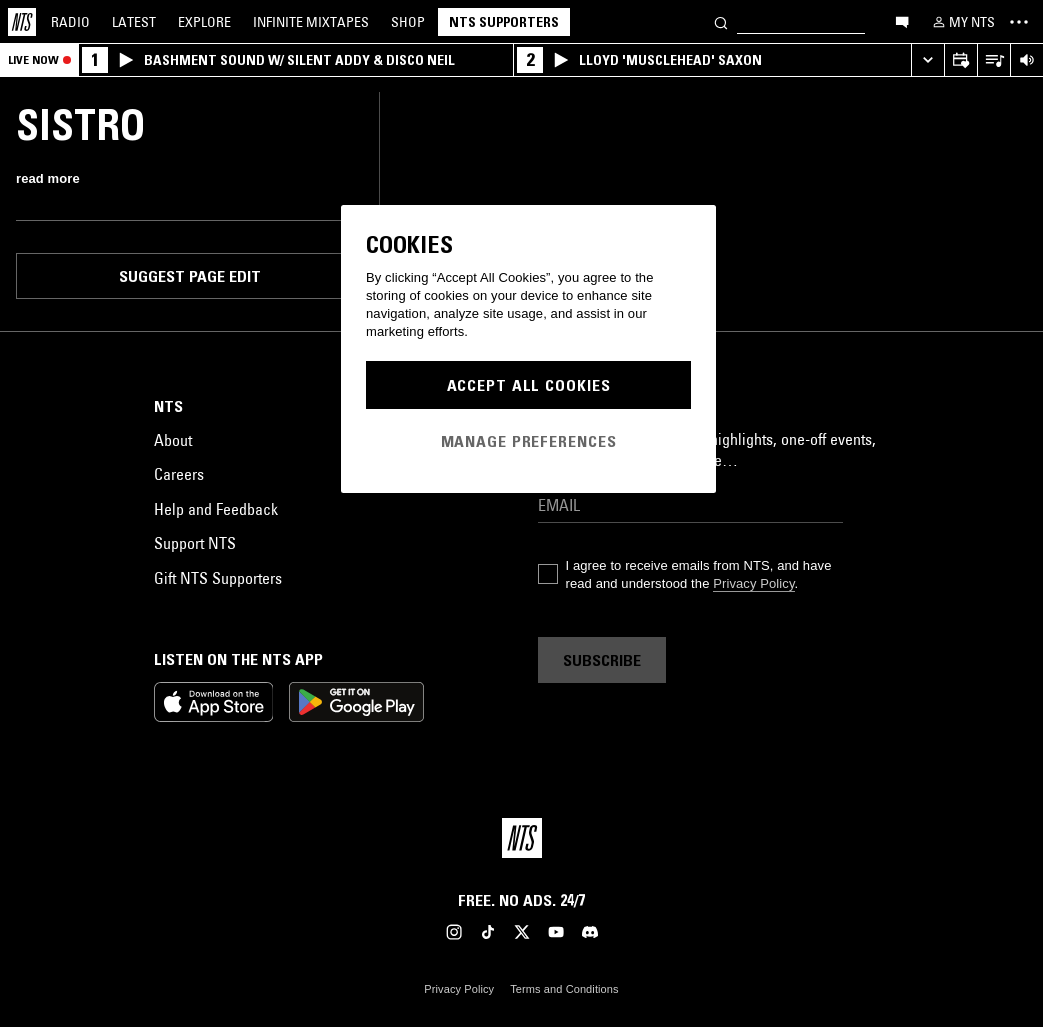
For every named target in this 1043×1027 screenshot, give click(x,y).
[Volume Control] (1026, 60)
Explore (204, 22)
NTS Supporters (504, 22)
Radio (70, 22)
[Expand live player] (927, 60)
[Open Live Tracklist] (993, 60)
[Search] (721, 21)
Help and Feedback (216, 509)
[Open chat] (902, 21)
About (173, 440)
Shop (408, 22)
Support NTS (195, 543)
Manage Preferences (529, 441)
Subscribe (602, 660)
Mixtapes (311, 22)
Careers (179, 474)
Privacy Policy (753, 583)
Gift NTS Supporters (218, 578)
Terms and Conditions (564, 989)
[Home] (22, 22)
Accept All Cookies (529, 385)
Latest (134, 22)
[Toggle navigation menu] (1019, 22)
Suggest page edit (190, 276)
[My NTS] (962, 22)
